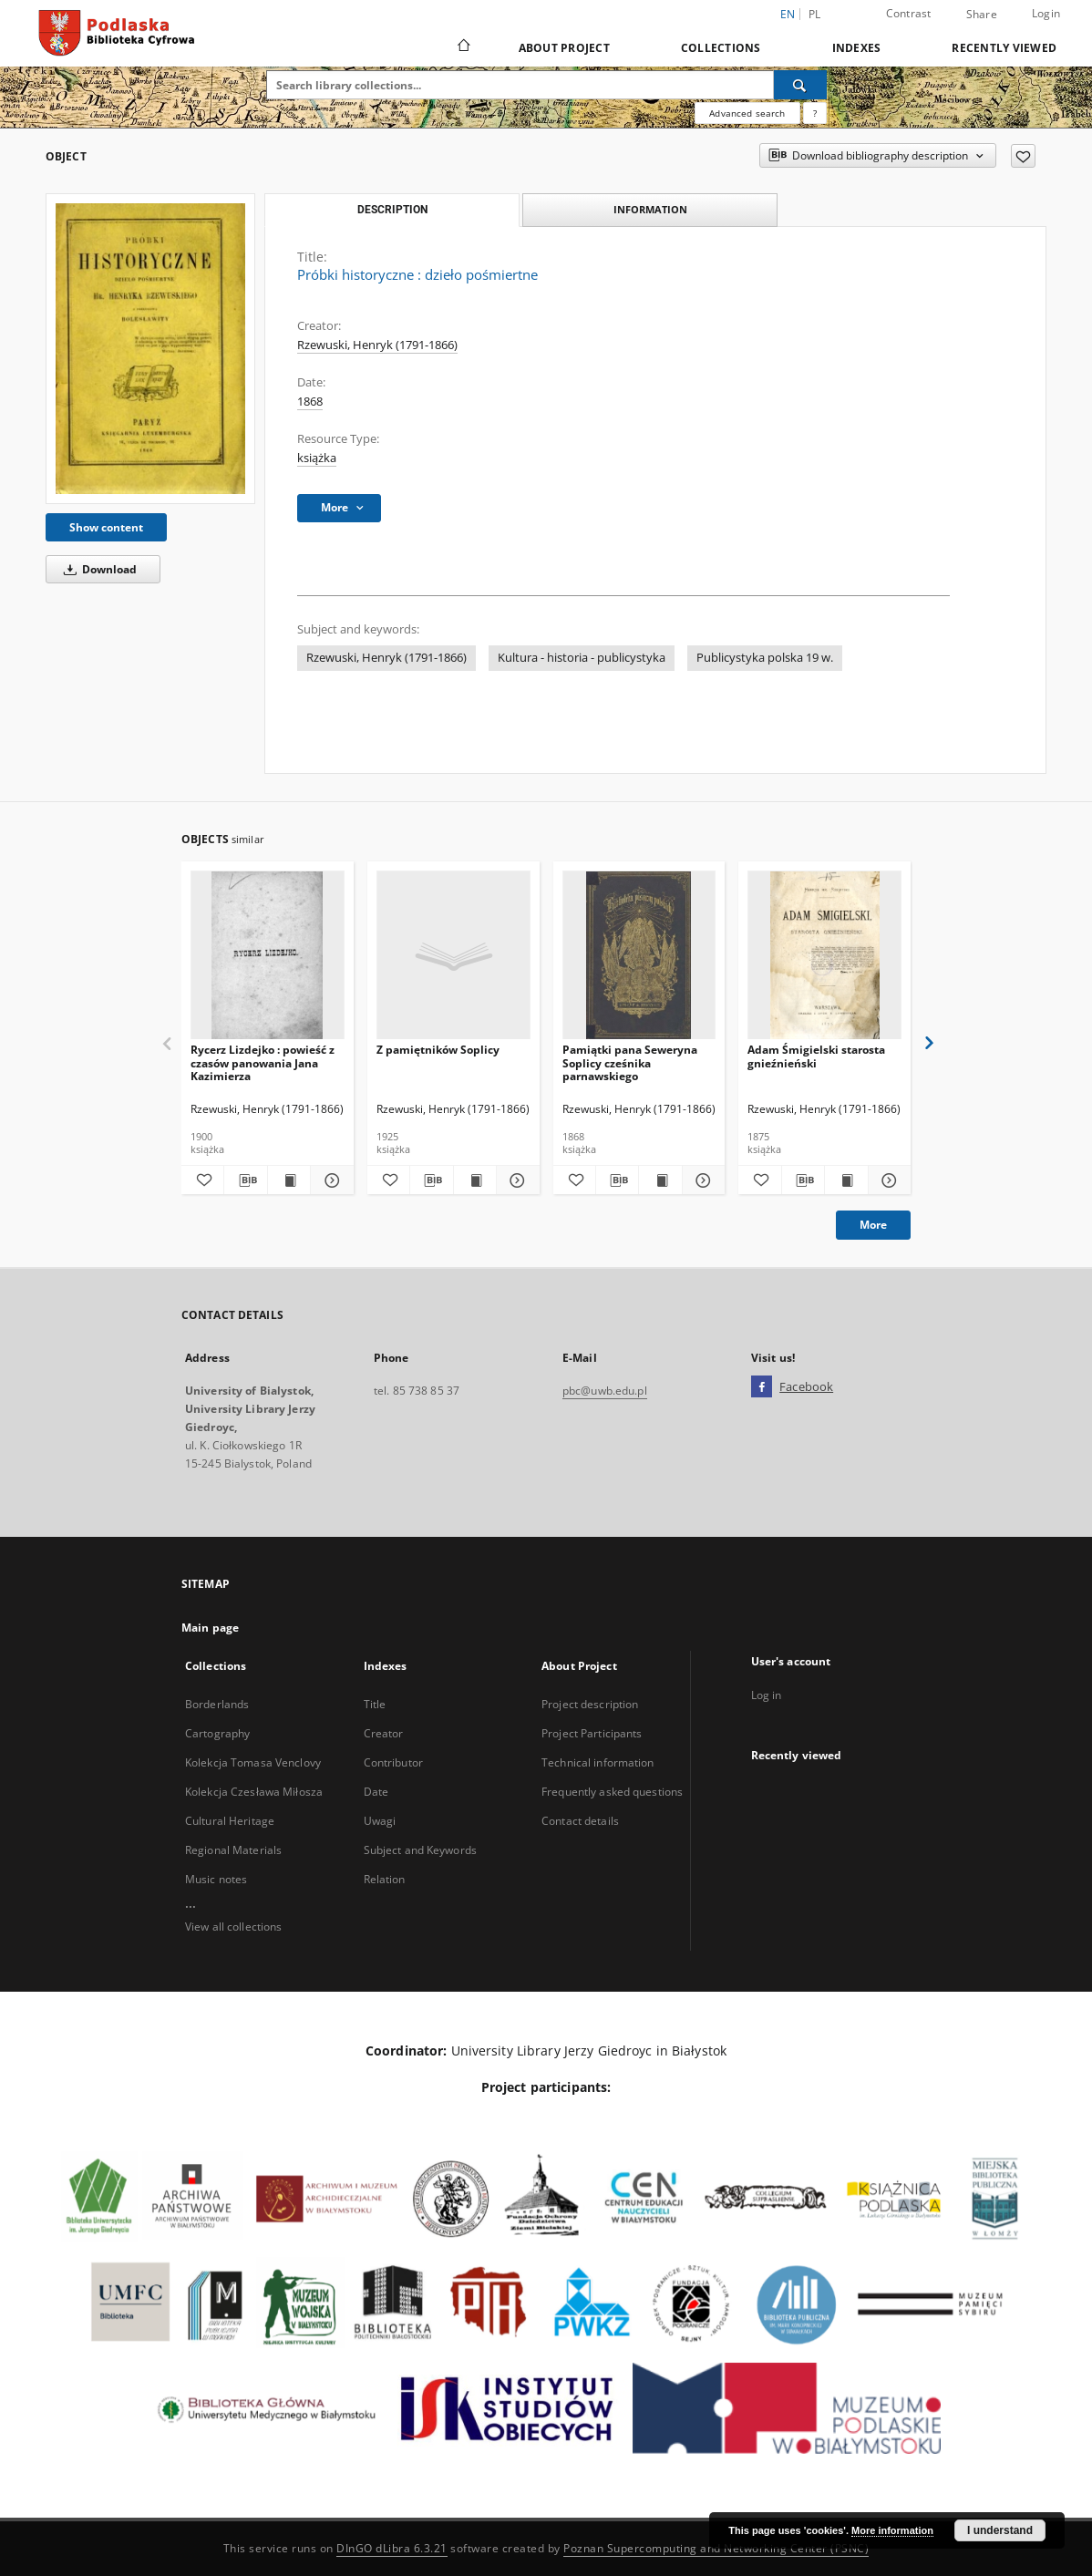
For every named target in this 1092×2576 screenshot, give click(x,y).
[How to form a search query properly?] (815, 113)
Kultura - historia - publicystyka (581, 657)
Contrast (909, 13)
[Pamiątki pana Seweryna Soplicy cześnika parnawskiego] (639, 955)
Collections (721, 48)
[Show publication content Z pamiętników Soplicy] (475, 1180)
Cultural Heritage (229, 1821)
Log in (766, 1695)
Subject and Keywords (420, 1850)
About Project (564, 48)
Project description (589, 1704)
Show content (106, 527)
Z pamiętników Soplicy (438, 1049)
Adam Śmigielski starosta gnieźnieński (816, 1056)
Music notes (216, 1879)
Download (97, 569)
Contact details (580, 1821)
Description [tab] (392, 209)
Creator (384, 1733)
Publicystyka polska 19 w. (764, 657)
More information (892, 2530)
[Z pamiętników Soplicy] (453, 955)
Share (981, 14)
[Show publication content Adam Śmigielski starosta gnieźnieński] (846, 1180)
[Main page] (462, 47)
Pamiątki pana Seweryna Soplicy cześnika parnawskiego (629, 1062)
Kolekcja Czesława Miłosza (254, 1791)
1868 (310, 401)
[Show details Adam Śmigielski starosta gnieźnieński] (887, 1180)
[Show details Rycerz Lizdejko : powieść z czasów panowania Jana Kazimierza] (329, 1180)
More (873, 1224)
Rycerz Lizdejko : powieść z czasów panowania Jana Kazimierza (263, 1062)
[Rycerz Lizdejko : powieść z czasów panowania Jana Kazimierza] (267, 955)
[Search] (800, 84)
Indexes (856, 48)
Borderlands (217, 1704)
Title (375, 1704)
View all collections (233, 1926)
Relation (385, 1879)
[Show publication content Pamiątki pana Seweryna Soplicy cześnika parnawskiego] (660, 1180)
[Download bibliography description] (245, 1180)
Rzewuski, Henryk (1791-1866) (377, 345)
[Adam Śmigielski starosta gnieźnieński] (824, 955)
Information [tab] (650, 209)
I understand (1000, 2530)
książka (316, 458)
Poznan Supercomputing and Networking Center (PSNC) (716, 2548)
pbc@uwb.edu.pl (604, 1390)
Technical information (597, 1762)
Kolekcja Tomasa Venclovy (253, 1762)
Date (376, 1791)
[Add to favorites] (1023, 156)
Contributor (393, 1762)
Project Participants (591, 1733)
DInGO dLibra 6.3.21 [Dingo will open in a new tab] (392, 2548)
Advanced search (747, 113)
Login (1046, 13)
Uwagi (380, 1821)
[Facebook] (761, 1387)
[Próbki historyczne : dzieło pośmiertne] (150, 348)
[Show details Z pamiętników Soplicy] (515, 1180)
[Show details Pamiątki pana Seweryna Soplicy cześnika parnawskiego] (701, 1180)
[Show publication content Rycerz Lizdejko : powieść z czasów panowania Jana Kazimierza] (289, 1180)
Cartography (217, 1733)
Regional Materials (233, 1850)
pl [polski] (815, 14)
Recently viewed (1004, 48)
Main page (210, 1627)
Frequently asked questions (612, 1791)
